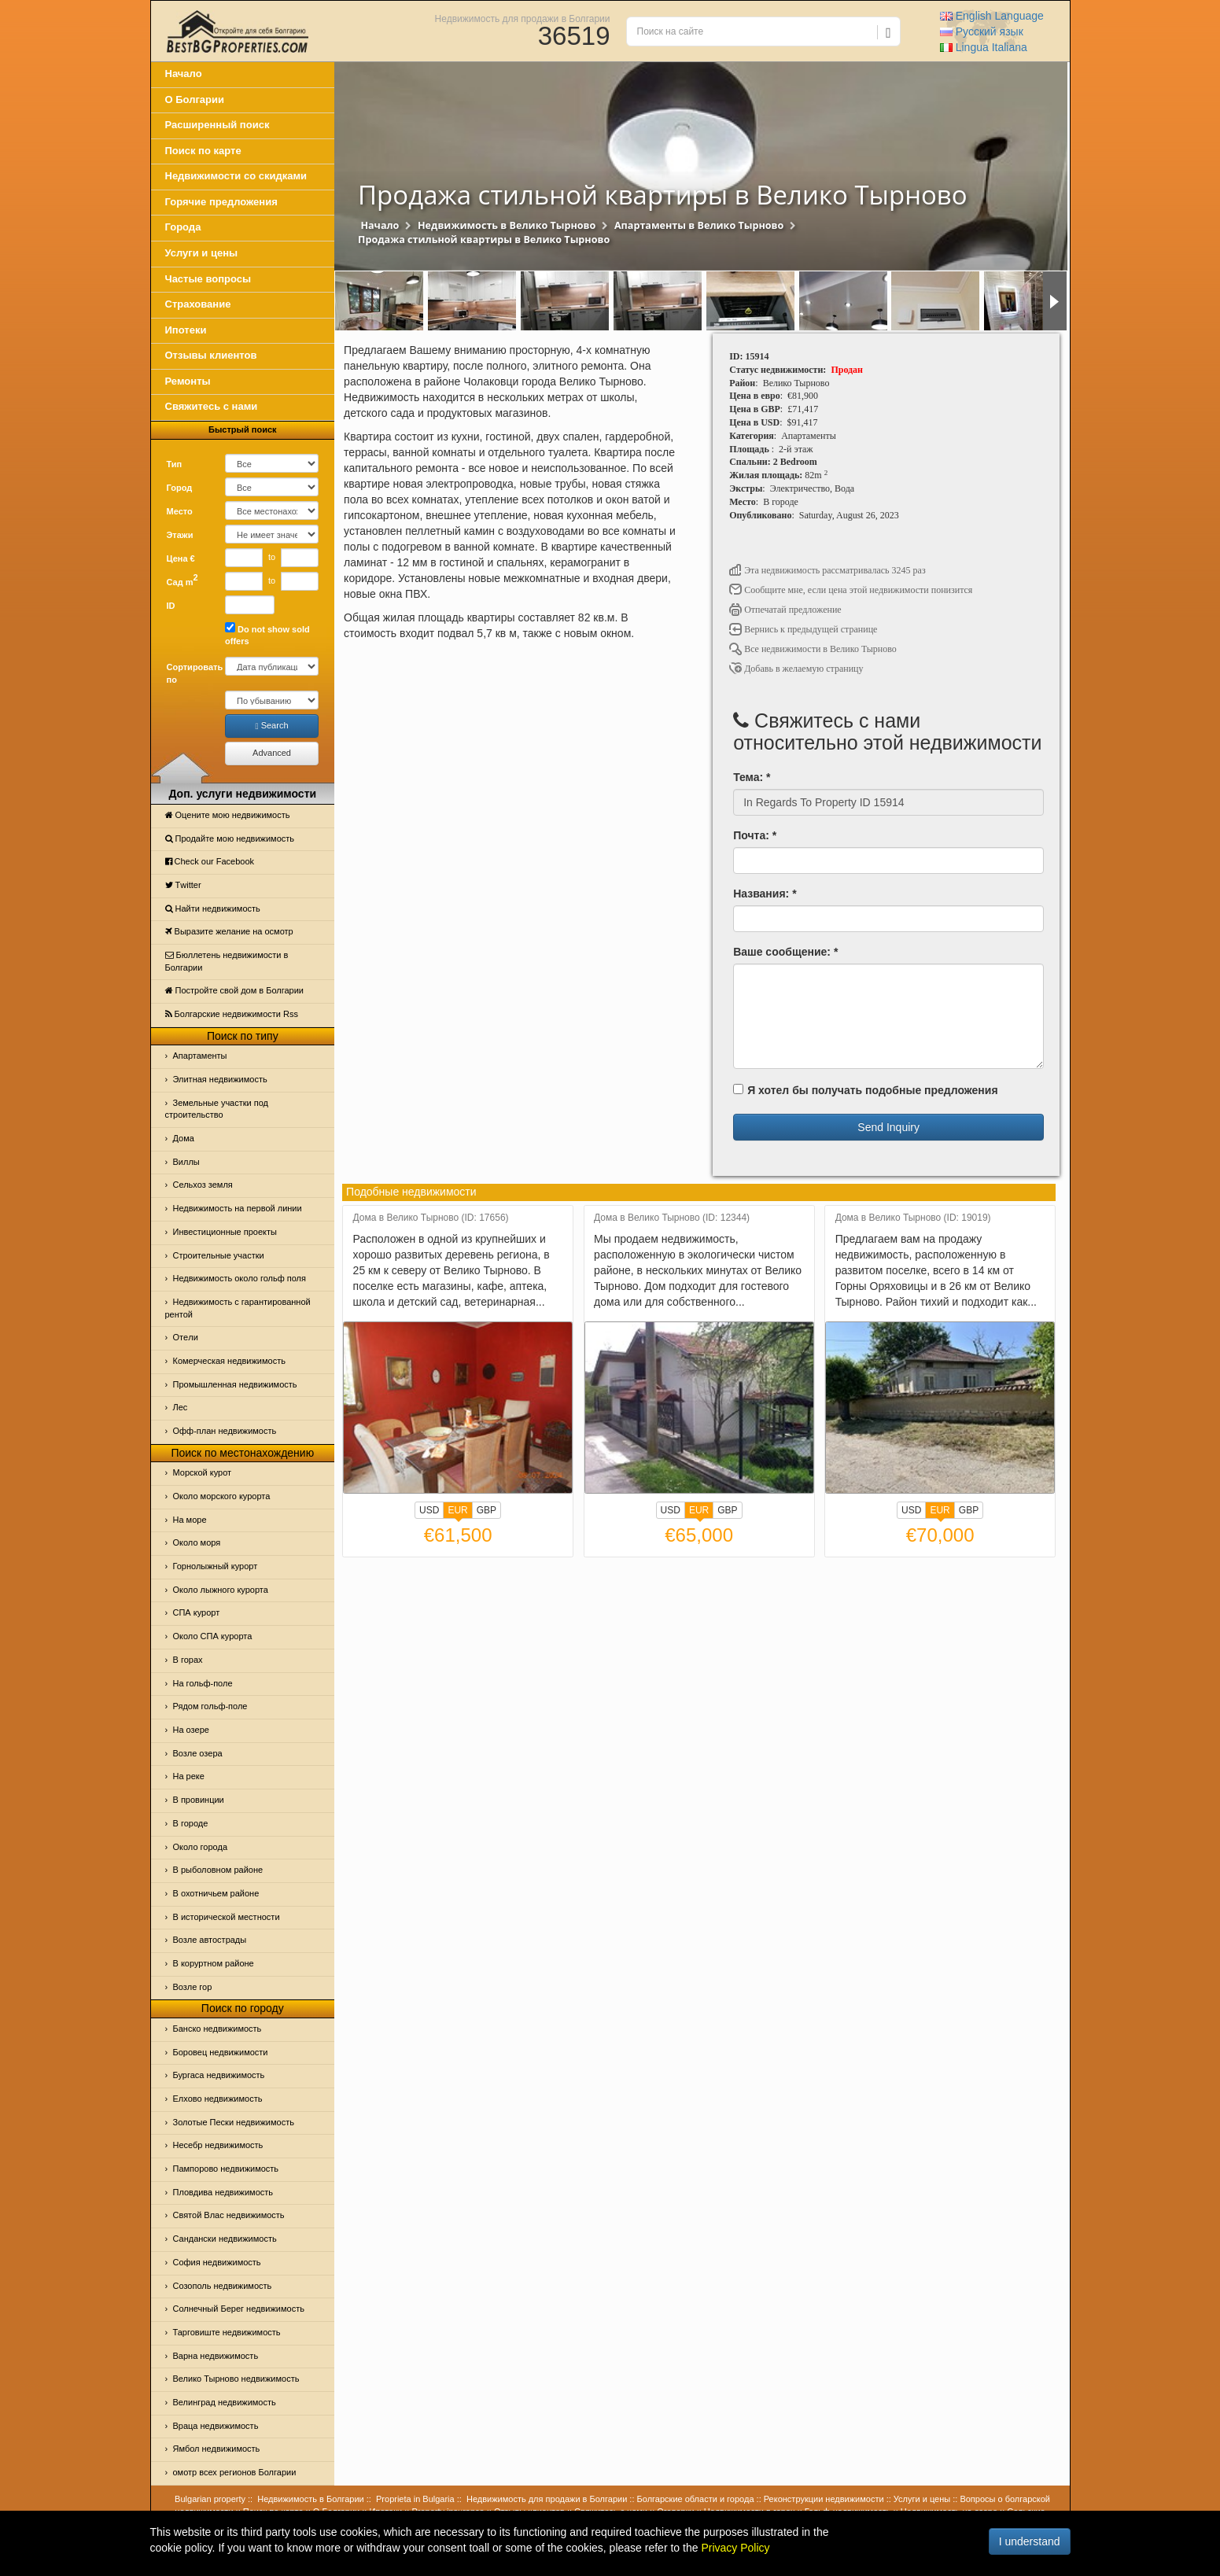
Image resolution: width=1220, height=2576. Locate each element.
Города (183, 227)
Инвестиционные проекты (225, 1231)
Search (272, 725)
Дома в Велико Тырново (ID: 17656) (431, 1218)
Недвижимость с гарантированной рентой (238, 1308)
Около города (200, 1847)
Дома (183, 1138)
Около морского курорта (222, 1496)
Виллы (186, 1161)
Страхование (198, 304)
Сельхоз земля (203, 1184)
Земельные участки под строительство (217, 1109)
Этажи (180, 535)
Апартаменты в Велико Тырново (698, 225)
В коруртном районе (213, 1963)
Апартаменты (200, 1055)
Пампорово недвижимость (226, 2168)
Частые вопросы (208, 279)
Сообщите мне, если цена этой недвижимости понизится (850, 589)
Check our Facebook (210, 861)
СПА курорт (196, 1612)
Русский (981, 31)
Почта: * (754, 835)
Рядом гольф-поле (210, 1706)
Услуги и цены (201, 253)
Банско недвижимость (217, 2028)
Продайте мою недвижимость (230, 838)
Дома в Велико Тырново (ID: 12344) (672, 1218)
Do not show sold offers (267, 634)
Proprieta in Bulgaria (415, 2499)
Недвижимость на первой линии (237, 1208)
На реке (189, 1776)
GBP (486, 1510)
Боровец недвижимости (220, 2052)
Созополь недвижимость (222, 2285)
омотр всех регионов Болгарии (235, 2472)
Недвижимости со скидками (236, 176)
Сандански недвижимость (225, 2238)
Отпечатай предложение (785, 609)
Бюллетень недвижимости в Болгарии (227, 961)
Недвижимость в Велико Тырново (506, 225)
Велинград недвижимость (224, 2402)
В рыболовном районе (218, 1869)
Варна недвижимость (216, 2355)
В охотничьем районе (216, 1893)
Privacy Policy (735, 2547)
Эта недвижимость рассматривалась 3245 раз (827, 570)
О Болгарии (195, 99)
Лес (180, 1407)
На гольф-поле (203, 1683)
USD (429, 1510)
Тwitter (183, 885)
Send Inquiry (888, 1127)
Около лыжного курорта (220, 1589)
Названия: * (764, 893)
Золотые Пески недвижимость (233, 2122)
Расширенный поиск (217, 125)
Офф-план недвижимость (225, 1430)
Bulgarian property (210, 2499)
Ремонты (188, 381)
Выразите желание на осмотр (229, 931)
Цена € (181, 558)
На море (190, 1519)
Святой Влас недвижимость (229, 2215)
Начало (183, 73)
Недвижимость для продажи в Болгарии (522, 18)
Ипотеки (186, 330)
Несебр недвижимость (218, 2145)
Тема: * (751, 777)
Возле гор (192, 1987)
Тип (174, 464)
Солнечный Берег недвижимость (238, 2308)
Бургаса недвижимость (219, 2075)
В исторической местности (226, 1917)
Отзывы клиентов (211, 355)
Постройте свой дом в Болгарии (234, 990)
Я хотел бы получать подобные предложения (865, 1090)
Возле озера (198, 1753)
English (992, 15)
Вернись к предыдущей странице (803, 629)
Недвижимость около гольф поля (240, 1278)
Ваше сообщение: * (785, 951)
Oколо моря (197, 1542)
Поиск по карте (203, 151)
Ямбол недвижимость (216, 2448)
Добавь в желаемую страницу (796, 668)
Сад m (182, 580)
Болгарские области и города (695, 2499)
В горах (188, 1659)
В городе (190, 1823)
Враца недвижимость (216, 2425)
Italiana (983, 47)
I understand (1029, 2541)
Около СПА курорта (212, 1636)
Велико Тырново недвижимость (236, 2378)
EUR (457, 1512)
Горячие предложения (221, 202)
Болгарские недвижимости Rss (231, 1014)
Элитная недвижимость (220, 1079)
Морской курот (202, 1472)
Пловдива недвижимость (223, 2192)
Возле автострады (210, 1939)
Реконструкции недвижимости (824, 2499)
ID (171, 605)
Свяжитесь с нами (211, 406)
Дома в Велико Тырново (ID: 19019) (913, 1218)
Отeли (185, 1337)
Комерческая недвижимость (229, 1360)
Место (180, 511)
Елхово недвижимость (218, 2098)
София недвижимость (217, 2262)
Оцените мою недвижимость (227, 815)
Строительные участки (218, 1255)
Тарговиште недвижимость (227, 2332)
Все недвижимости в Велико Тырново (813, 648)
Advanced (271, 752)
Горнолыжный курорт (215, 1566)
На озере (191, 1729)
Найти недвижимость (212, 908)
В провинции (198, 1799)
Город (180, 487)
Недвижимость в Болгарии (310, 2499)
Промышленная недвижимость (235, 1384)
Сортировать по (190, 673)
